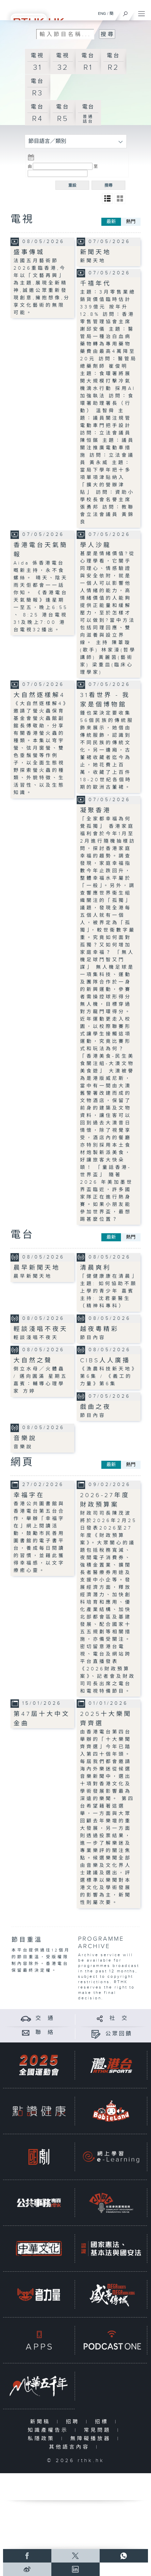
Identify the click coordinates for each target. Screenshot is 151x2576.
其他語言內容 (71, 2447)
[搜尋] (125, 12)
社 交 (118, 2018)
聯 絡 (44, 2032)
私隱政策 (43, 2439)
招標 (103, 2422)
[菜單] (141, 12)
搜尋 (108, 185)
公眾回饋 (118, 2034)
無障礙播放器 (92, 2439)
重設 (72, 185)
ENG (102, 13)
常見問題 (99, 2430)
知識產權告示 (49, 2430)
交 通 (44, 2018)
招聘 (74, 2422)
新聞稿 (41, 2422)
